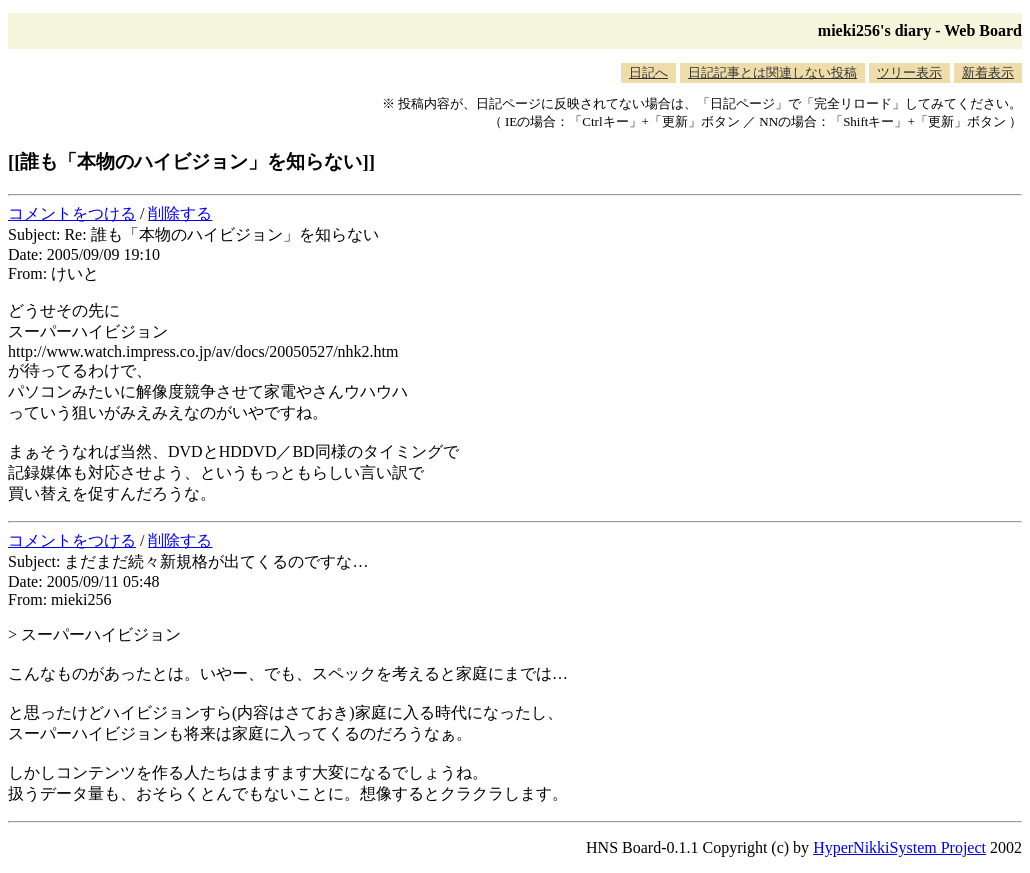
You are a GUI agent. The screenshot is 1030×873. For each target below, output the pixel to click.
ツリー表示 (909, 72)
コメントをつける (72, 213)
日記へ (648, 72)
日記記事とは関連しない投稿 (772, 72)
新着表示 (988, 72)
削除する (180, 213)
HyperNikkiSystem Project (899, 847)
